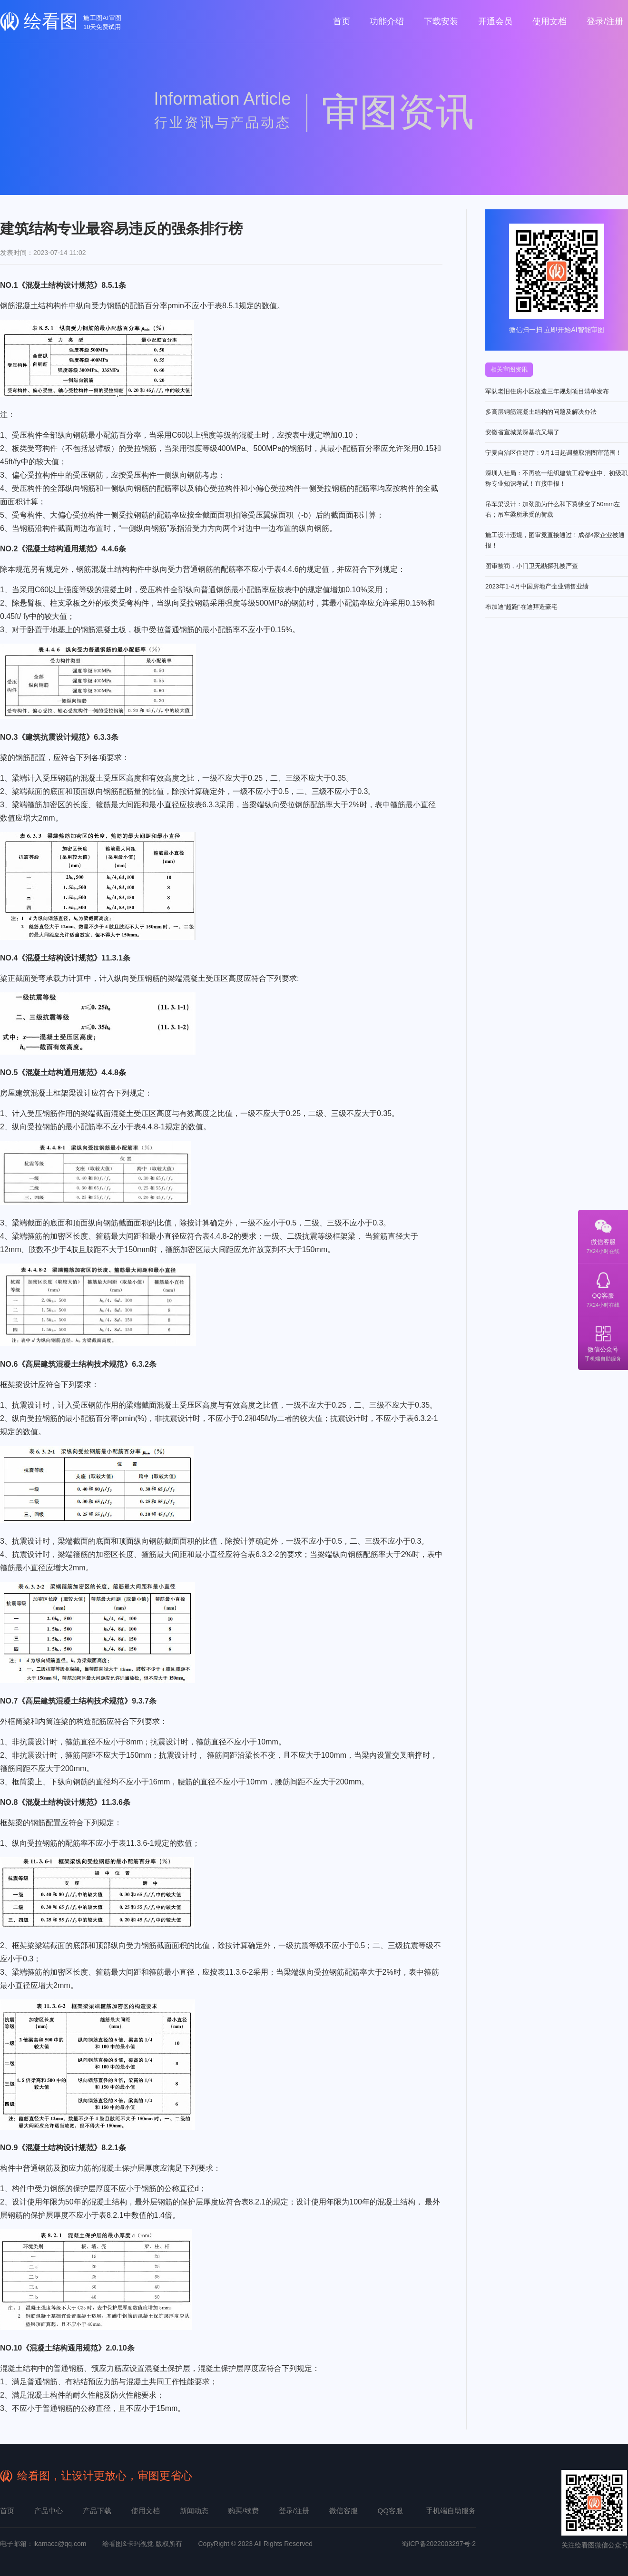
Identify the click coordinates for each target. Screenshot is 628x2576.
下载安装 (441, 21)
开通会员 (495, 21)
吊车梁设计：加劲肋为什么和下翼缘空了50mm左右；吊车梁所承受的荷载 (552, 509)
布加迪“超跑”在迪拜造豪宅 (521, 606)
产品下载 (97, 2511)
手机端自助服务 (451, 2511)
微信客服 (603, 1236)
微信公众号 (603, 1343)
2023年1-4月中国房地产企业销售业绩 (537, 586)
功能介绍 (387, 21)
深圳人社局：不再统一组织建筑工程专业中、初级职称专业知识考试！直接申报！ (556, 478)
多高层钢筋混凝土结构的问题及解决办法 (541, 411)
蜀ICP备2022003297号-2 (439, 2543)
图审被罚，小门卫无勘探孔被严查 (531, 565)
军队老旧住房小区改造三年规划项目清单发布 (547, 391)
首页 (341, 21)
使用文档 (549, 21)
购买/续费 (243, 2511)
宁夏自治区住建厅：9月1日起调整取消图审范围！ (553, 452)
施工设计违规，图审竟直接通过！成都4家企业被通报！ (555, 540)
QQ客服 (603, 1290)
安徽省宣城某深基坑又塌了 (522, 432)
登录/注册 (605, 21)
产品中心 (48, 2511)
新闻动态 (194, 2511)
